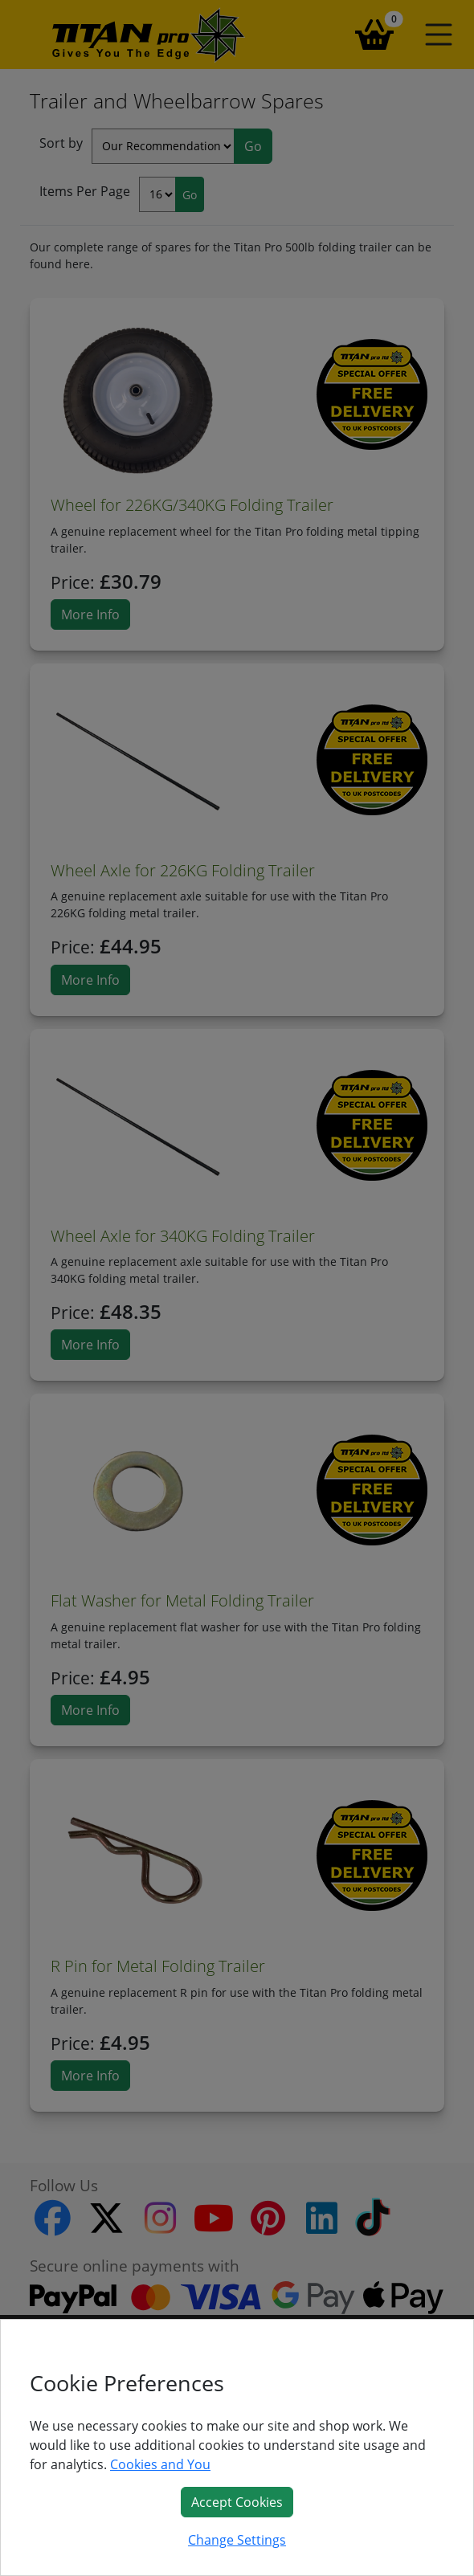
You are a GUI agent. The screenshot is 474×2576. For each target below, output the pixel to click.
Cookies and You (160, 2464)
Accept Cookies (237, 2502)
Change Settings (237, 2540)
